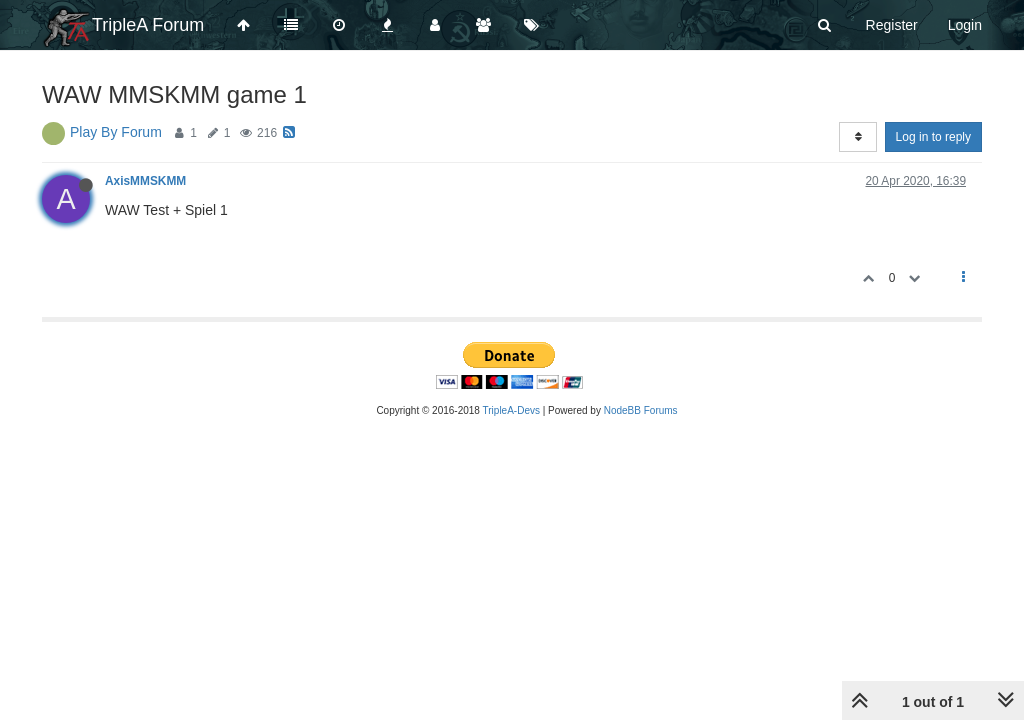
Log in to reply (933, 137)
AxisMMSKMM (145, 181)
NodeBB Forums (641, 410)
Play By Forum (116, 132)
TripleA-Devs (511, 410)
